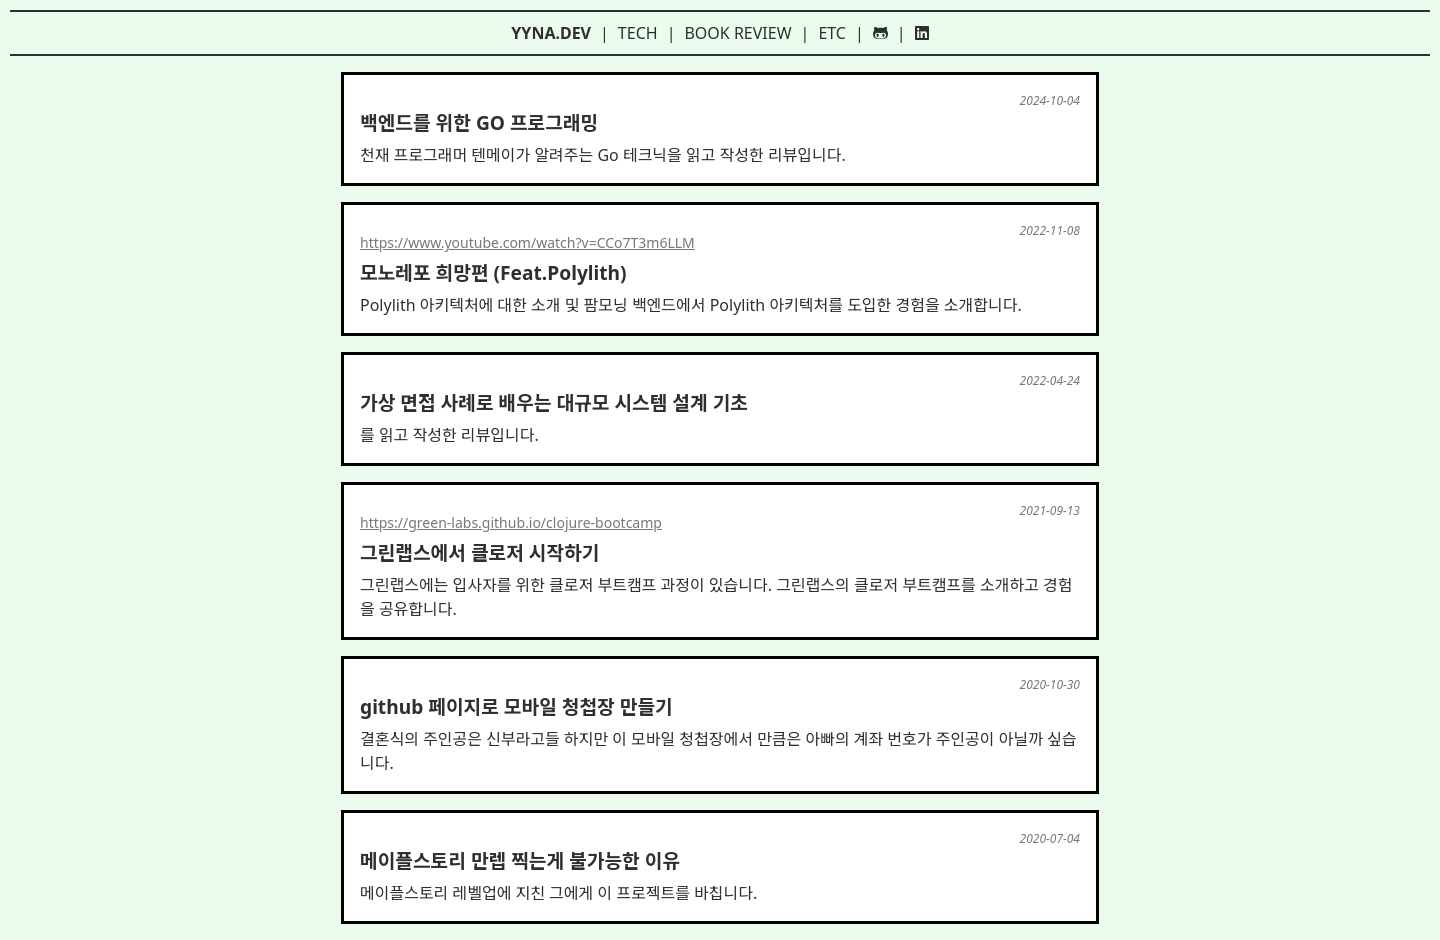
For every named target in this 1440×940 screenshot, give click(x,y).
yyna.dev (551, 33)
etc (832, 33)
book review (737, 33)
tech (638, 33)
